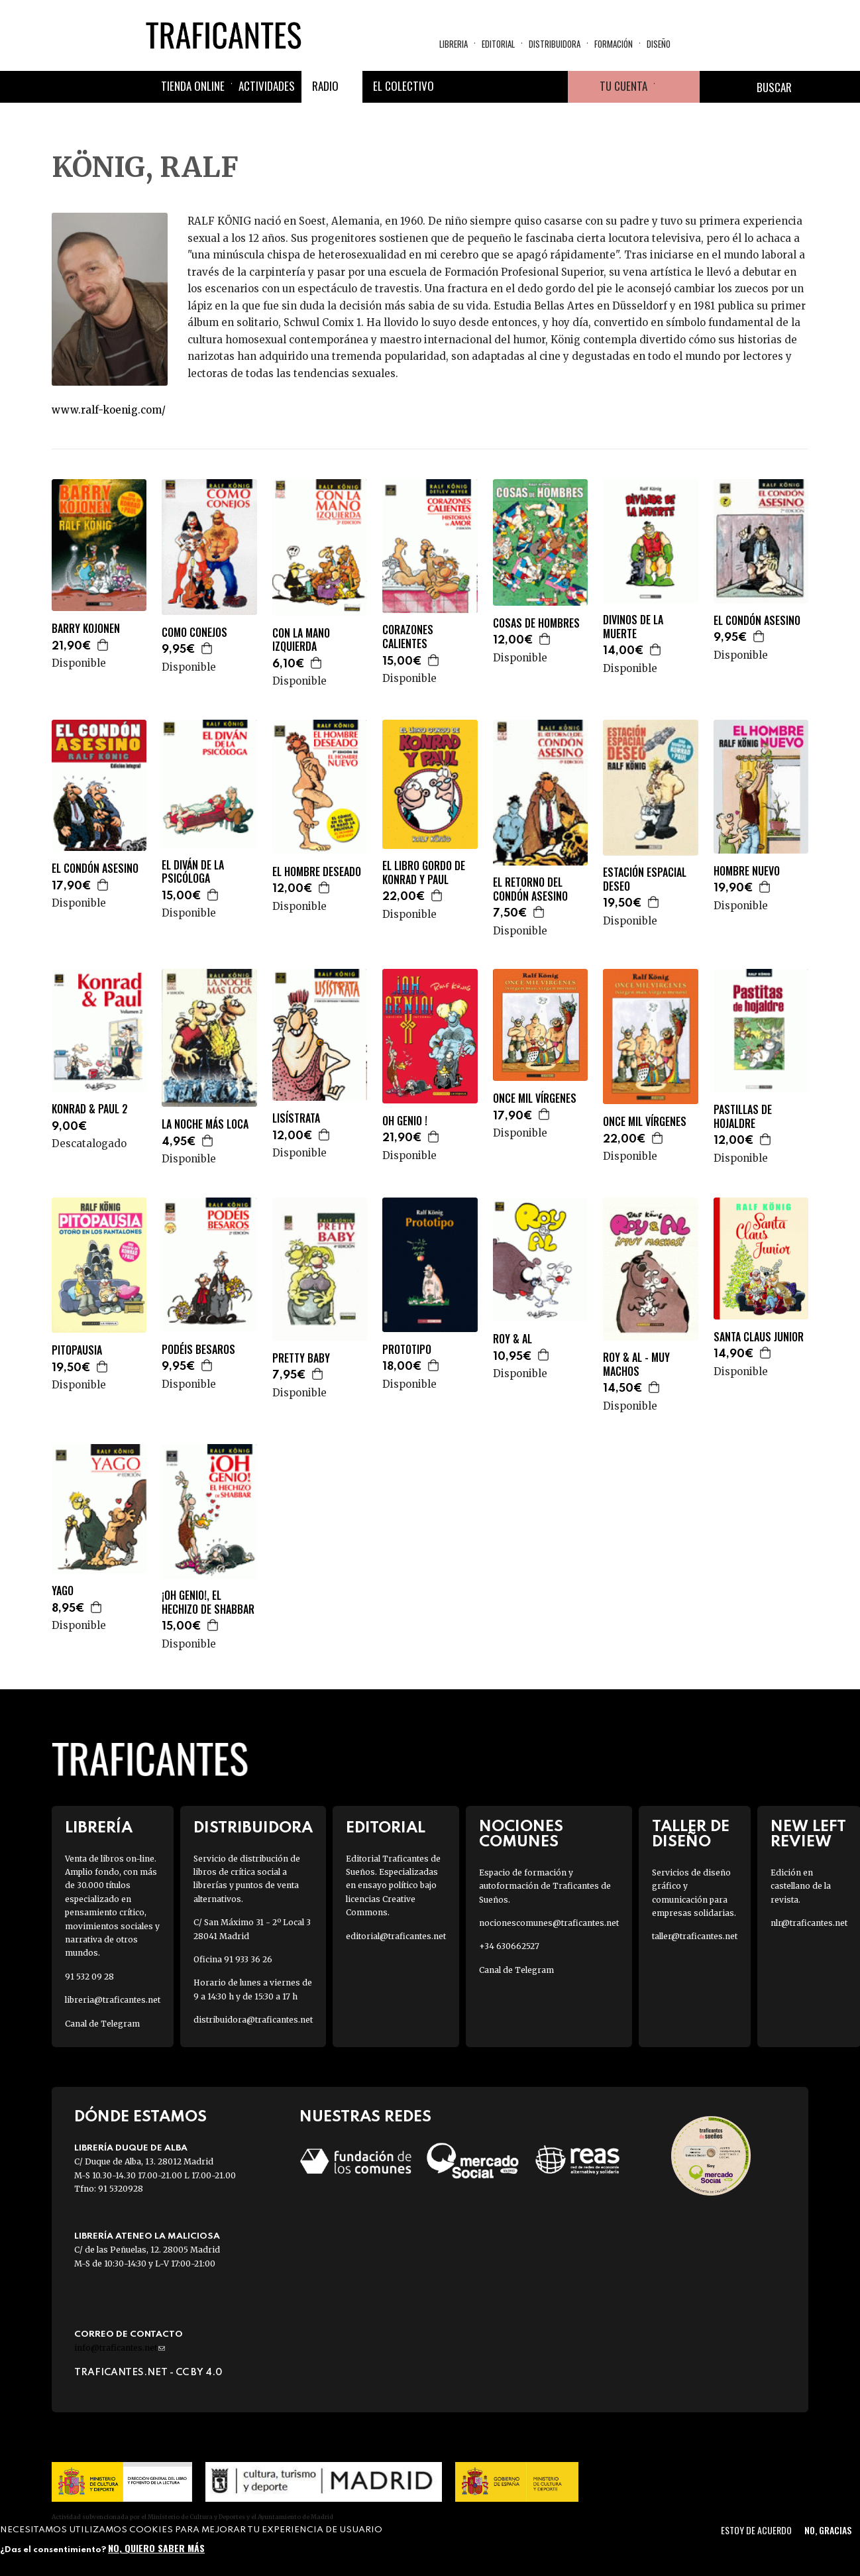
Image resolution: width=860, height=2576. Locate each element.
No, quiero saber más (156, 2548)
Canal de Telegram (102, 2024)
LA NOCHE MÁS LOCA (205, 1124)
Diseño (659, 43)
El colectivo (403, 86)
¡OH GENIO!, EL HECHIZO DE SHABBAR (208, 1602)
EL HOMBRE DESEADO (316, 872)
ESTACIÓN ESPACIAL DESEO (644, 879)
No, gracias (827, 2530)
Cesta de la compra (677, 87)
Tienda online (193, 86)
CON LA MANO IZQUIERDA (301, 640)
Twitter (488, 87)
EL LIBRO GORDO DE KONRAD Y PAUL (423, 873)
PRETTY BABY (301, 1358)
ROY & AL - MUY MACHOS (636, 1364)
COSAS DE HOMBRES (536, 623)
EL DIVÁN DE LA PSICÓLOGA (193, 872)
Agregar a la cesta (103, 645)
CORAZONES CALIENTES (407, 637)
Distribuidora (554, 43)
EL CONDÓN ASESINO (757, 621)
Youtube (552, 87)
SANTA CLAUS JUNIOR (759, 1337)
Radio (325, 86)
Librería (99, 1828)
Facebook (456, 87)
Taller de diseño (690, 1834)
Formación (613, 43)
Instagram (520, 87)
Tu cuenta (623, 86)
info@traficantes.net (119, 2348)
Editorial (498, 43)
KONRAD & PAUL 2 (90, 1109)
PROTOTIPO (406, 1350)
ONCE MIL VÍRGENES (534, 1098)
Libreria (453, 43)
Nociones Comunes (521, 1834)
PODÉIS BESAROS (198, 1350)
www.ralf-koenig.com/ (109, 410)
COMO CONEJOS (194, 633)
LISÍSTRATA (296, 1118)
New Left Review (808, 1834)
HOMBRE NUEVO (747, 871)
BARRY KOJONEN (86, 629)
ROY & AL (512, 1339)
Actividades (267, 86)
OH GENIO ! (404, 1121)
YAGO (63, 1591)
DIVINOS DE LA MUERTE (633, 627)
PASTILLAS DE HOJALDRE (743, 1117)
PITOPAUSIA (77, 1350)
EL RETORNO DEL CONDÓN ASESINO (530, 889)
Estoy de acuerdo (756, 2530)
